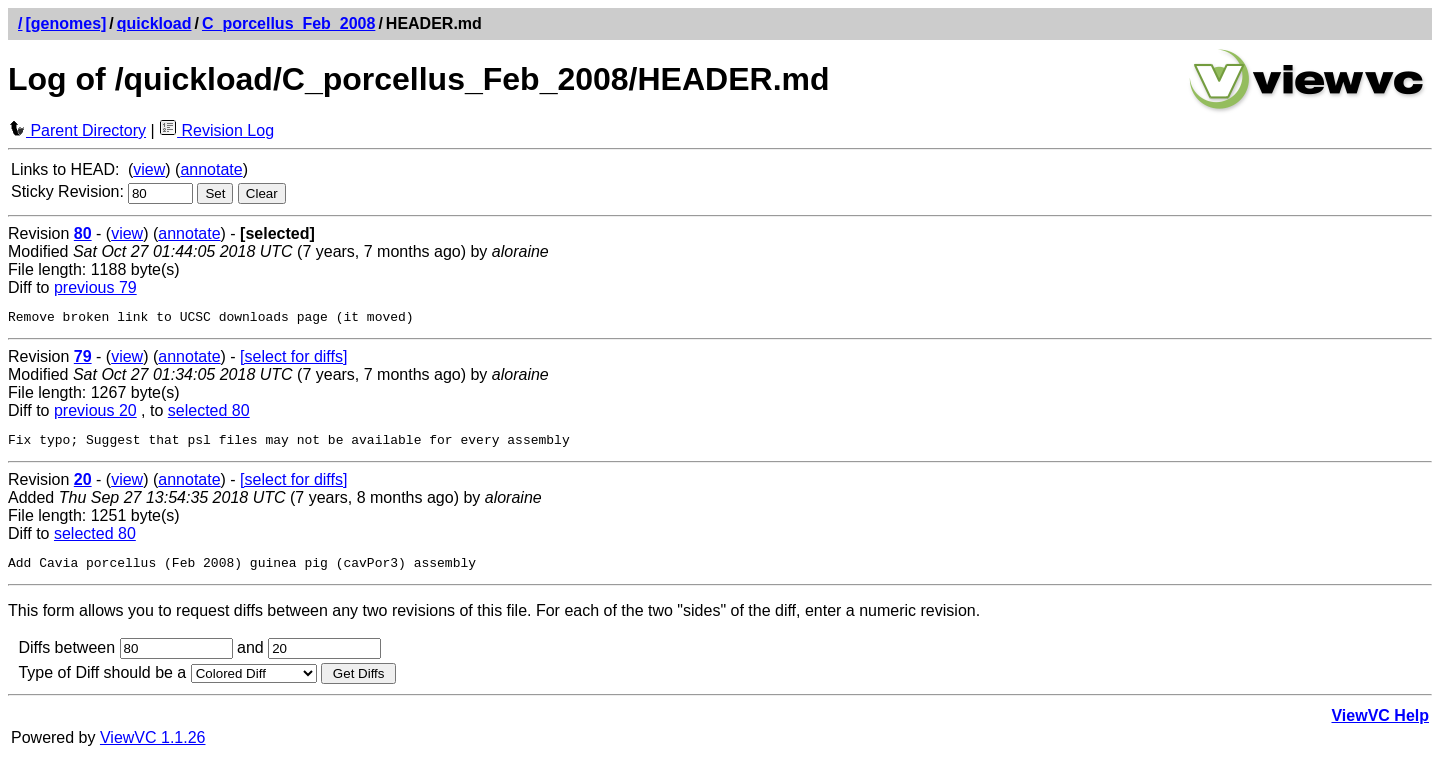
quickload (154, 23)
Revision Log (216, 130)
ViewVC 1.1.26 (153, 746)
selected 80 (209, 413)
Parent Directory (77, 130)
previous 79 (95, 287)
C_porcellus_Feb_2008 (288, 23)
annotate (211, 169)
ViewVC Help (1380, 724)
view (149, 169)
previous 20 (95, 413)
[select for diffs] (293, 359)
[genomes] (65, 23)
